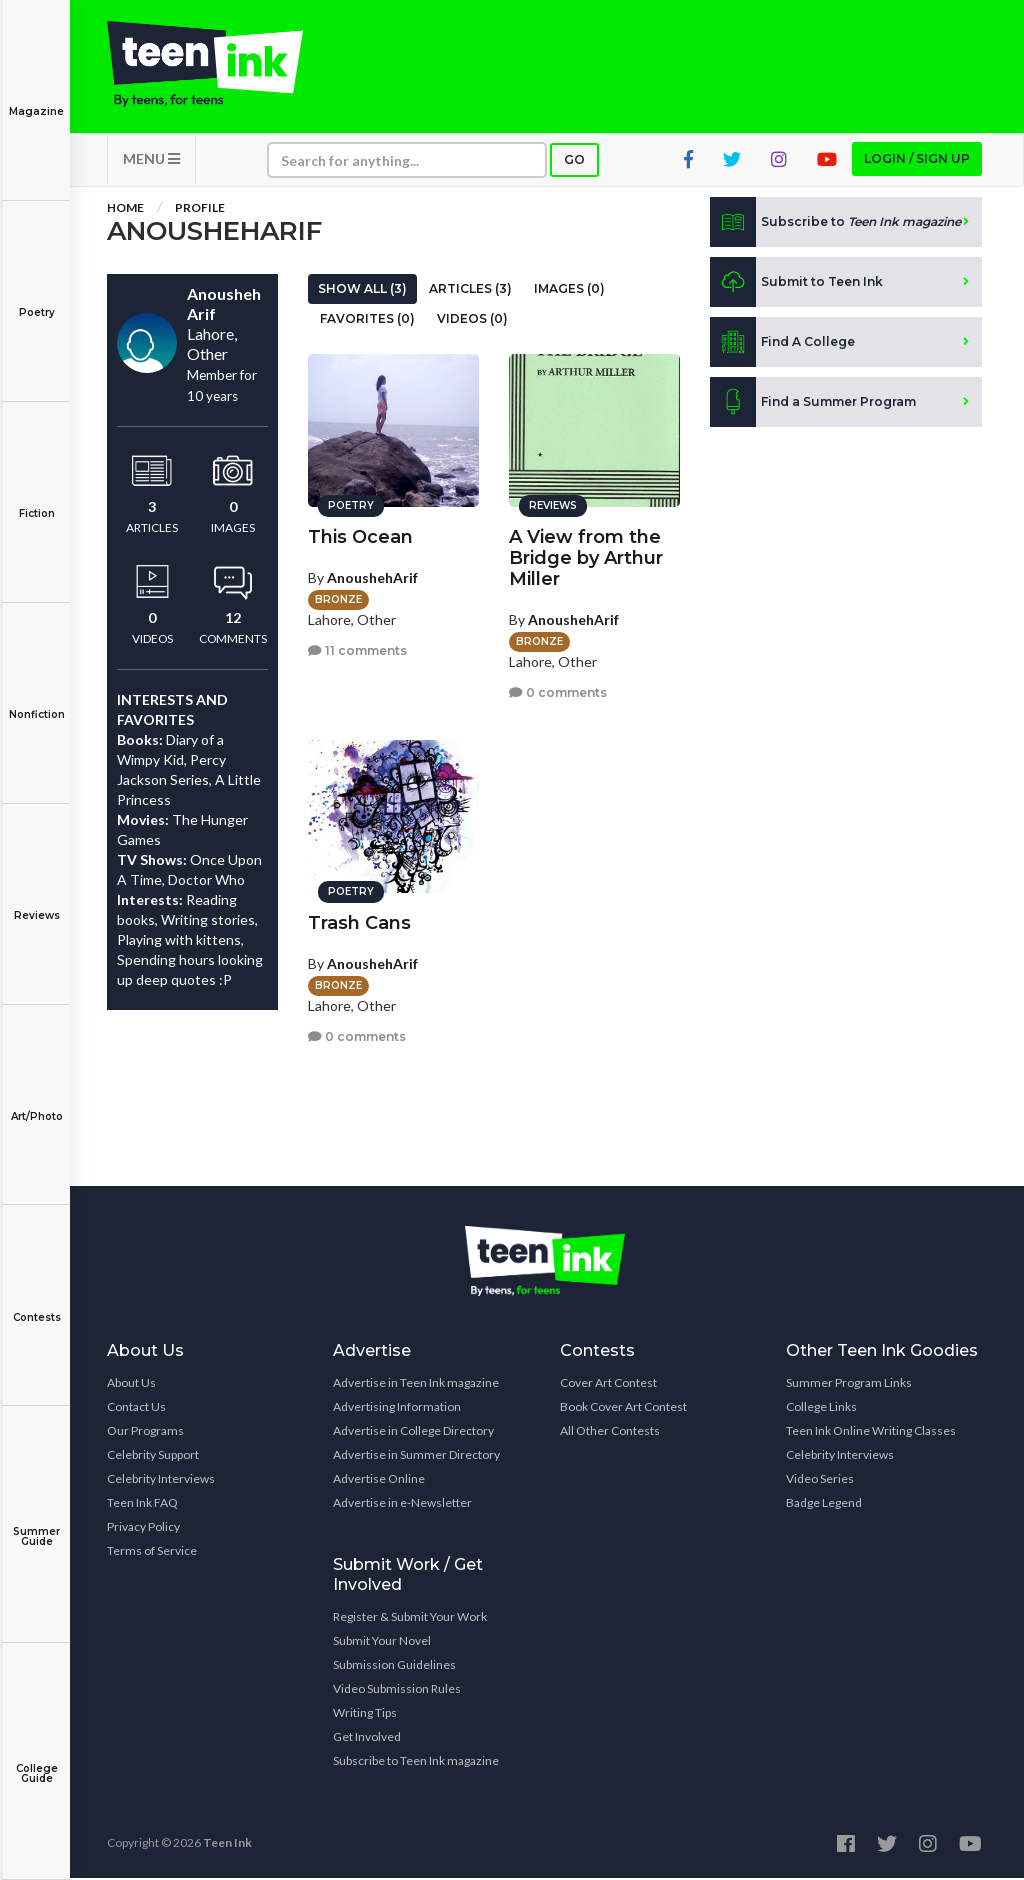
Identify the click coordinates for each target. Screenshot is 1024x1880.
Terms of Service (152, 1552)
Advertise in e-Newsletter (402, 1504)
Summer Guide (36, 1522)
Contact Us (136, 1408)
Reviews (36, 901)
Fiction (36, 499)
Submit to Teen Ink (796, 284)
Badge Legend (824, 1504)
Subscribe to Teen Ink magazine (416, 1762)
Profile (200, 209)
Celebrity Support (153, 1456)
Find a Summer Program (813, 404)
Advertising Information (397, 1408)
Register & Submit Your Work (410, 1618)
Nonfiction (36, 700)
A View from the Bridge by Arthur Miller (586, 557)
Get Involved (367, 1738)
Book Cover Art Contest (623, 1408)
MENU (151, 160)
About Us (131, 1384)
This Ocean (360, 536)
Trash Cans (359, 922)
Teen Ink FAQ (142, 1504)
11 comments (357, 649)
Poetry (36, 298)
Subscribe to (835, 224)
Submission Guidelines (394, 1666)
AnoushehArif (372, 576)
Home (125, 209)
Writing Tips (365, 1714)
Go (574, 161)
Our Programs (145, 1432)
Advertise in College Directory (413, 1432)
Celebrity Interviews (161, 1480)
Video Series (820, 1480)
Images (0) (569, 290)
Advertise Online (379, 1480)
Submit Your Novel (382, 1642)
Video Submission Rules (397, 1690)
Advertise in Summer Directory (416, 1456)
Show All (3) (362, 290)
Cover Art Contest (608, 1384)
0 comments (558, 691)
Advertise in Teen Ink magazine (416, 1384)
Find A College (782, 344)
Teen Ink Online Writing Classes (871, 1432)
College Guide (36, 1759)
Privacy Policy (143, 1528)
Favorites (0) (367, 320)
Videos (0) (472, 320)
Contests (36, 1303)
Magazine (36, 97)
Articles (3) (470, 290)
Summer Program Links (849, 1384)
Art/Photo (36, 1102)
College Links (821, 1408)
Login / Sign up (917, 160)
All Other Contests (610, 1432)
